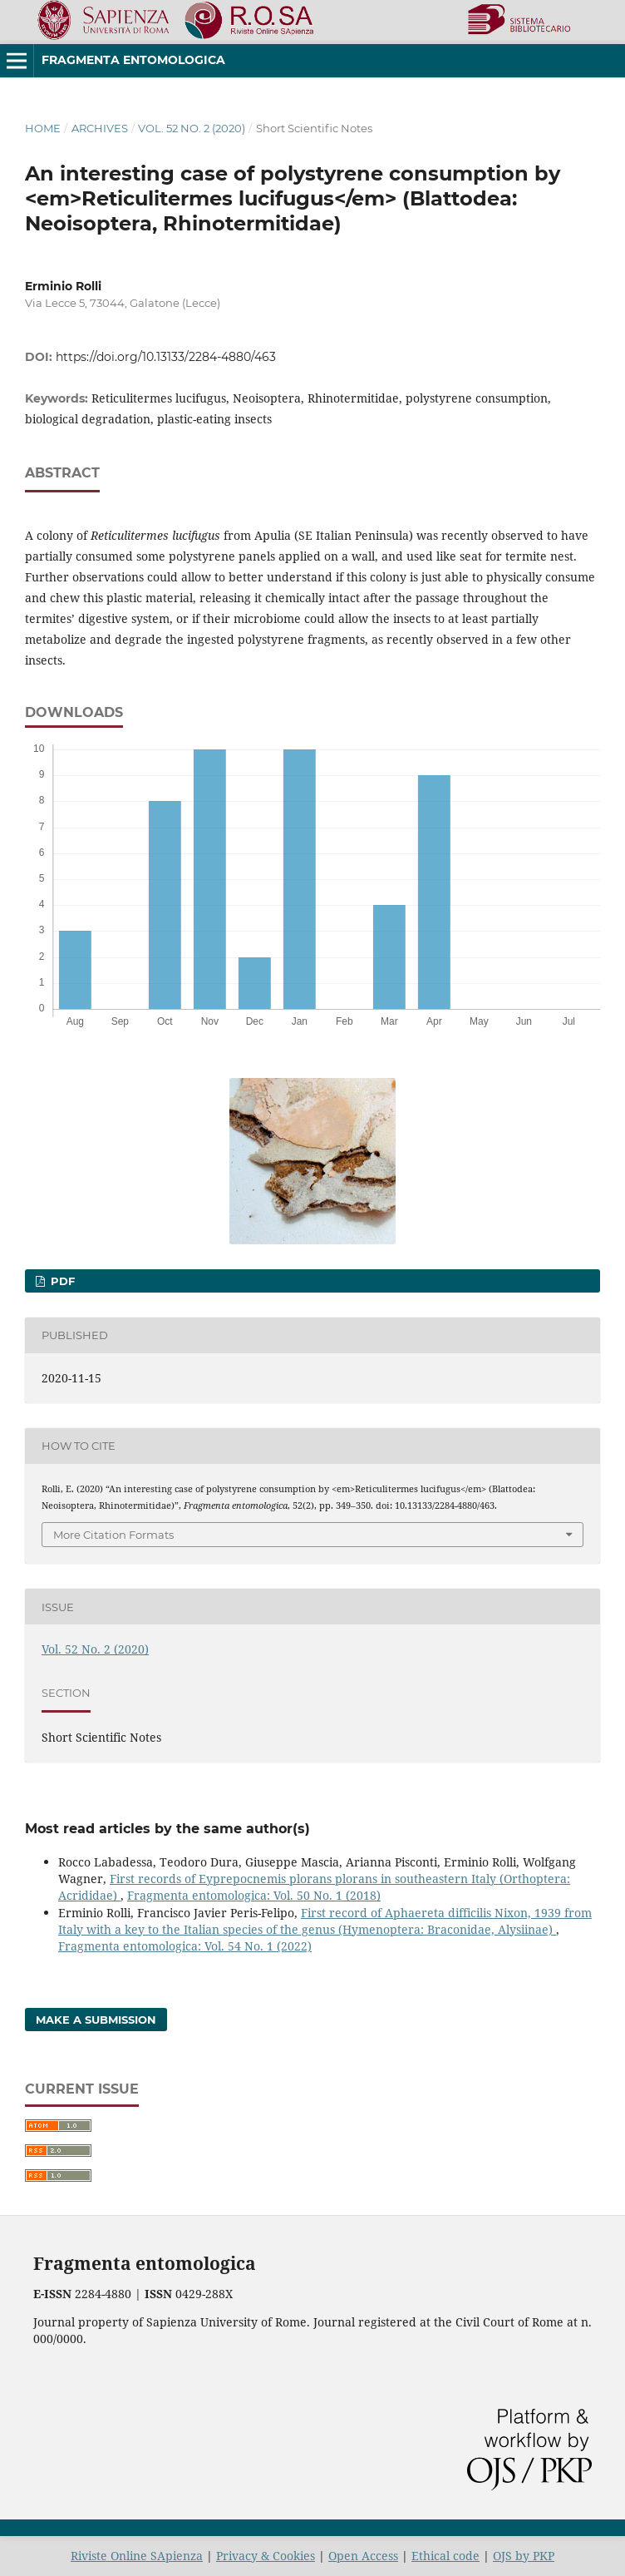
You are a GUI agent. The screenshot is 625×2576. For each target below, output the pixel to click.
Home (43, 128)
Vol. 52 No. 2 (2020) (191, 128)
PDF (61, 1281)
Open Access (363, 2556)
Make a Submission (96, 2019)
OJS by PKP (523, 2556)
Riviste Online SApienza (137, 2556)
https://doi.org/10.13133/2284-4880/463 (166, 356)
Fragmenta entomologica (133, 59)
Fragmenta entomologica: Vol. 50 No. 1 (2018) (254, 1895)
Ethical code (445, 2556)
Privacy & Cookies (265, 2556)
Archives (99, 128)
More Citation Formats (113, 1534)
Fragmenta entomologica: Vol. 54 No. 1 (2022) (185, 1946)
